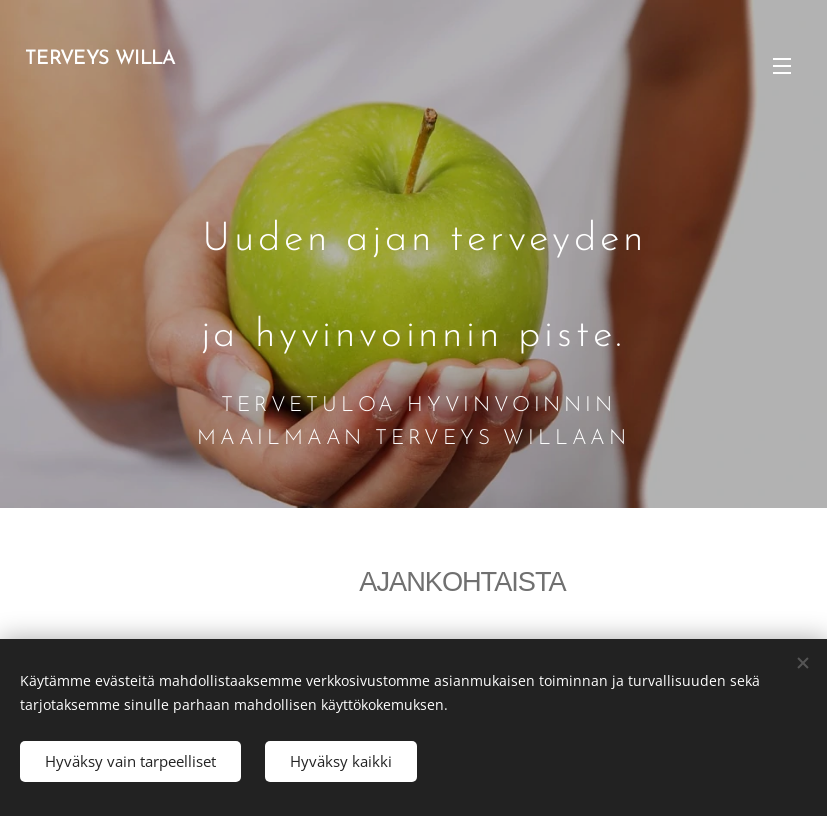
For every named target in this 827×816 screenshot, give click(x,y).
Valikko (782, 66)
